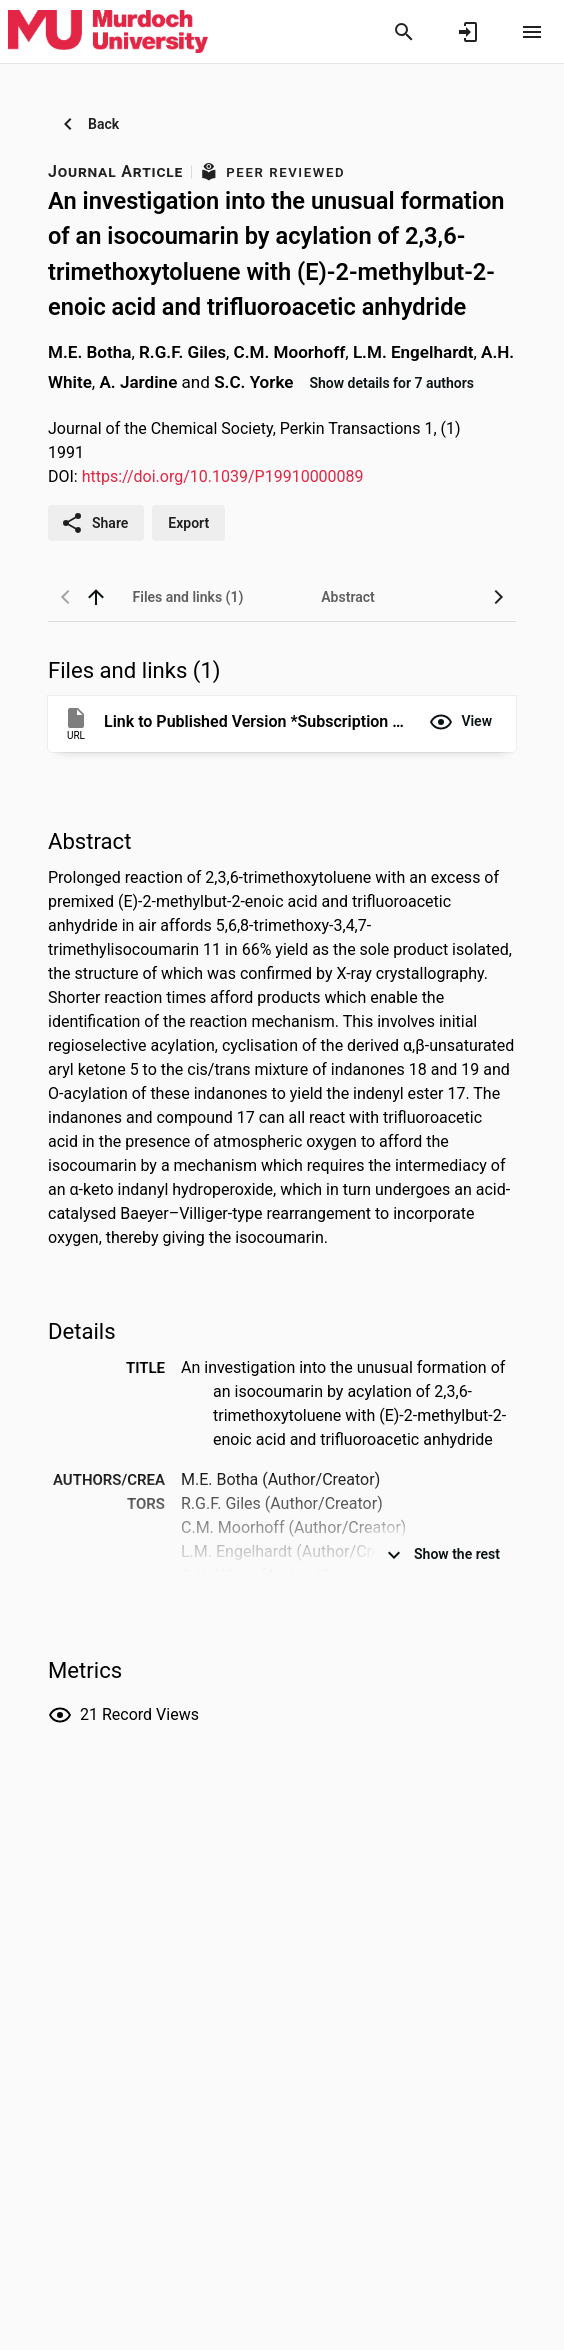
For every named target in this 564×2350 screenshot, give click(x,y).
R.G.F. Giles (182, 352)
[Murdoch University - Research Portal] (108, 31)
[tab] (188, 597)
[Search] (404, 32)
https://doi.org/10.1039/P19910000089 (223, 476)
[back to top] (96, 597)
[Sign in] (468, 32)
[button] (460, 722)
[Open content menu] (532, 32)
